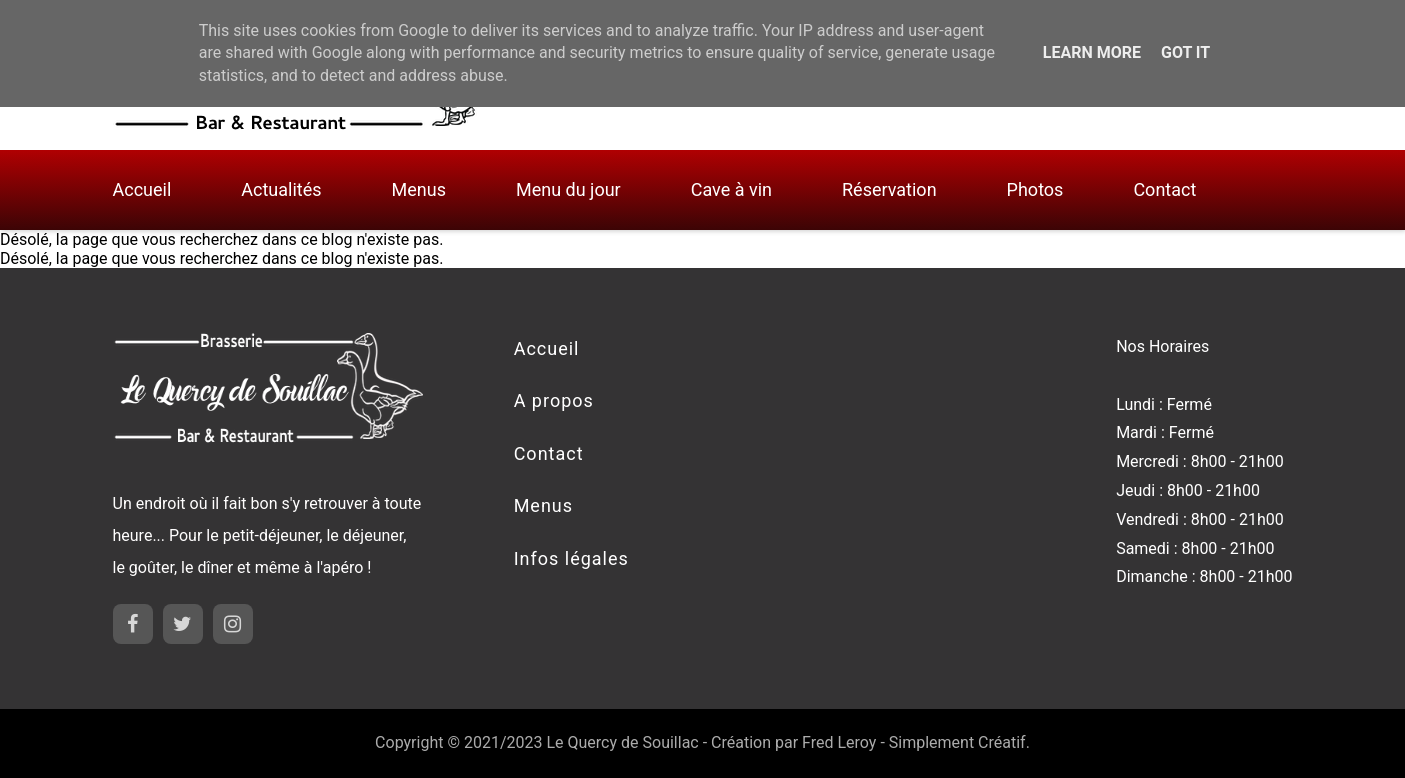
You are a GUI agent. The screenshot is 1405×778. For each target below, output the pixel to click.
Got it (1185, 52)
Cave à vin (731, 189)
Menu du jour (568, 189)
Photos (1035, 189)
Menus (419, 189)
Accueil (142, 189)
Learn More (1092, 52)
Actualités (281, 189)
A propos (554, 400)
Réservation (889, 189)
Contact (1164, 189)
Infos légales (571, 558)
